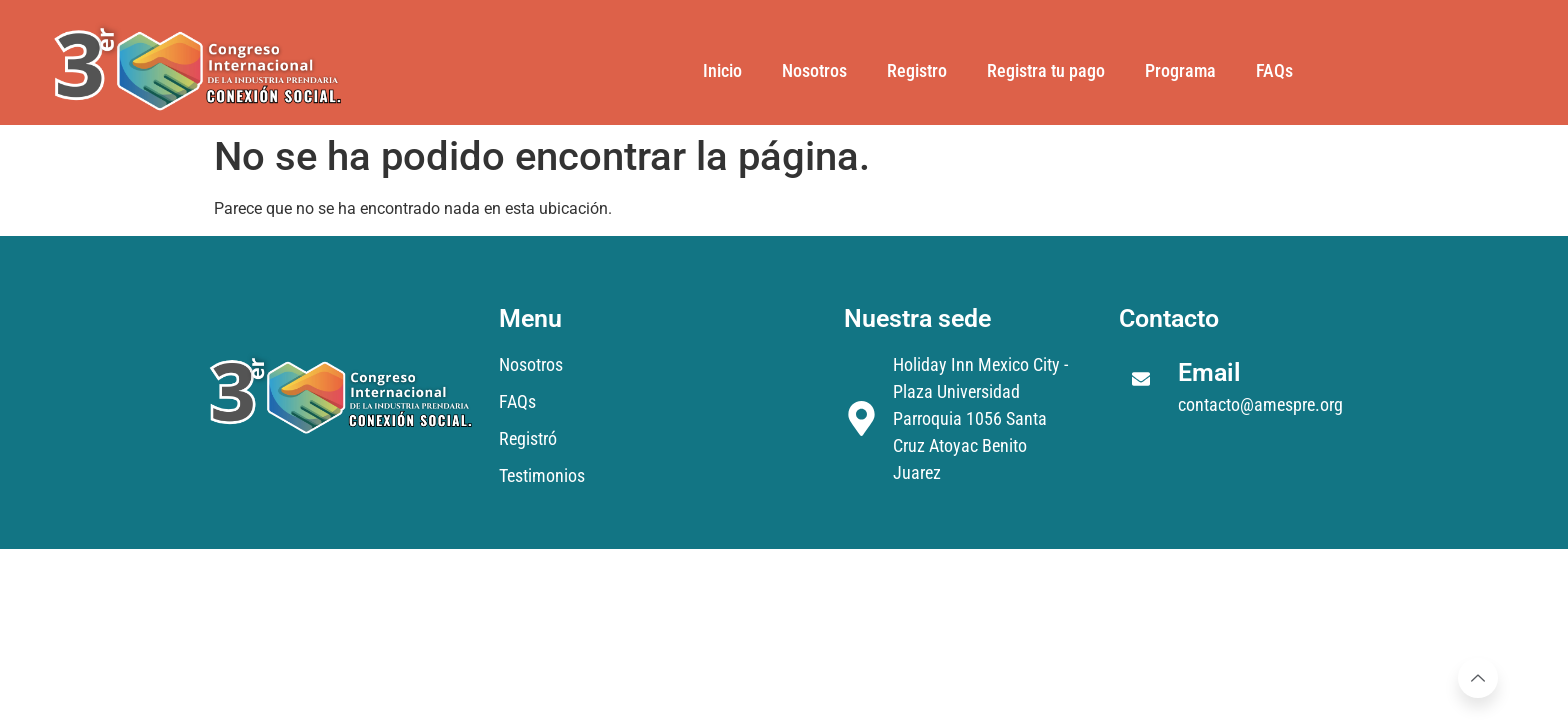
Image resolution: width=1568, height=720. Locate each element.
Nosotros (814, 70)
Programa (1180, 70)
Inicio (722, 70)
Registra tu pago (1046, 70)
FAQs (1274, 70)
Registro (917, 70)
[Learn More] (1478, 678)
